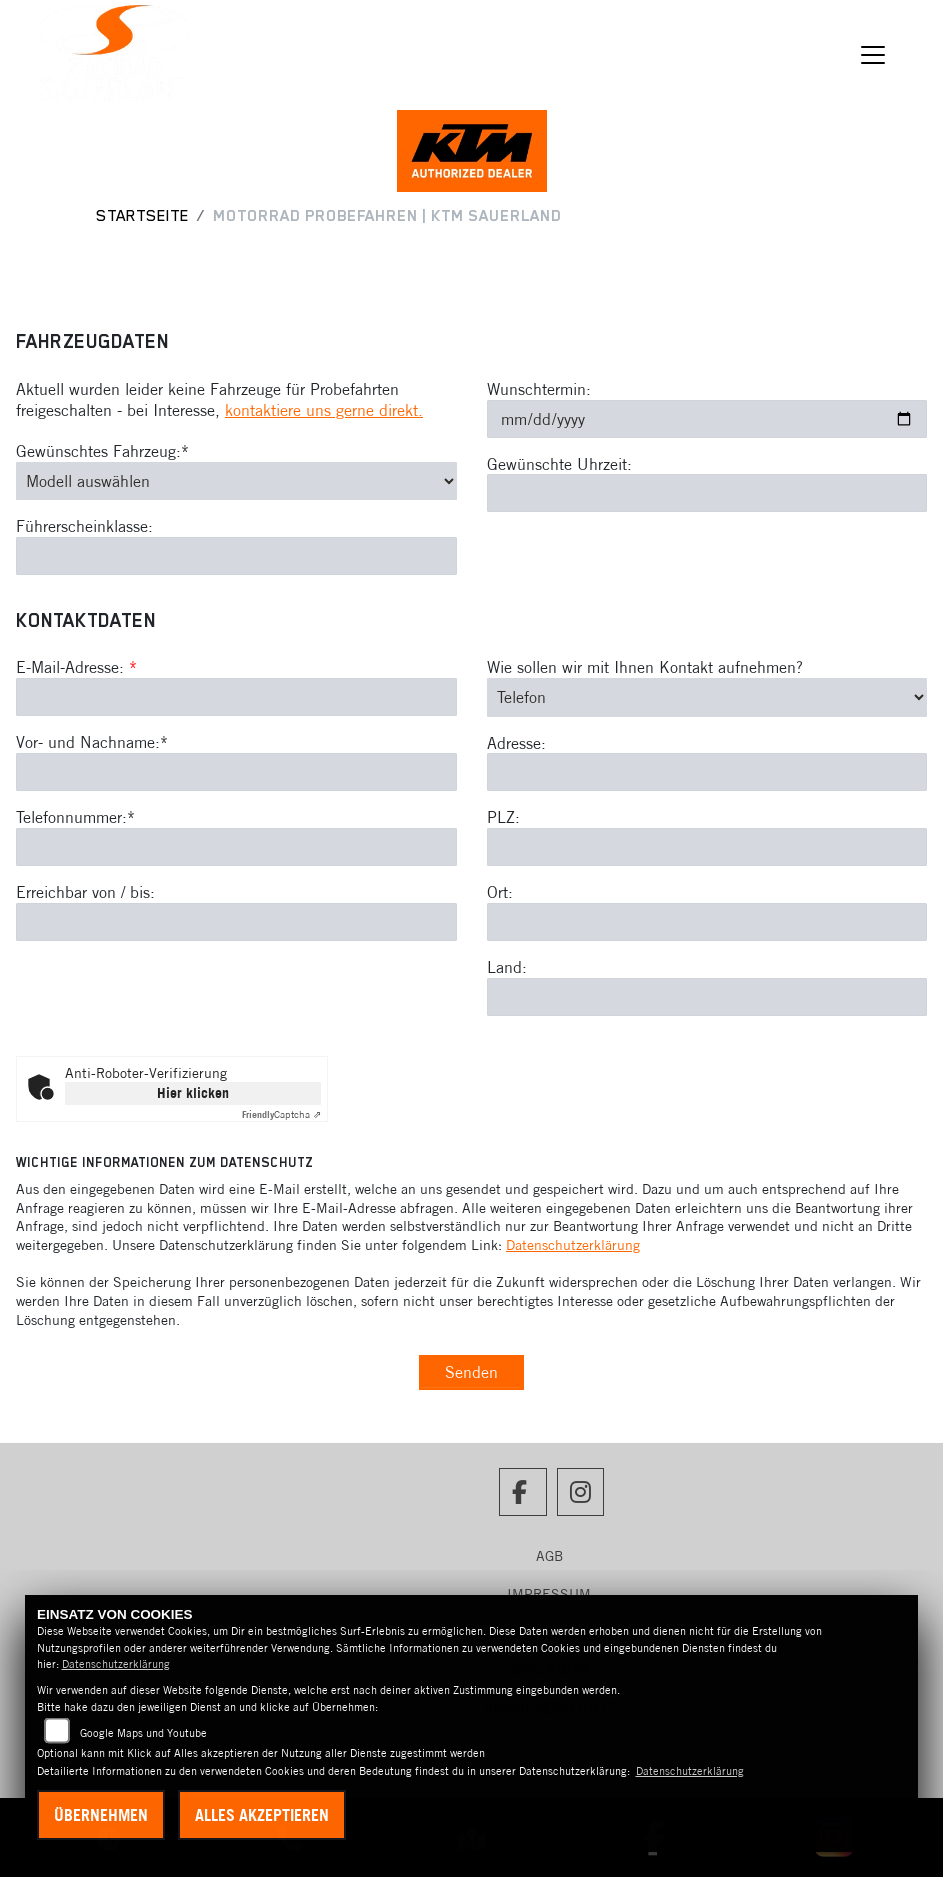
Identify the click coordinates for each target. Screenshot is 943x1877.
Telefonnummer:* (75, 817)
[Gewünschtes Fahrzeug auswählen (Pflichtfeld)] (236, 481)
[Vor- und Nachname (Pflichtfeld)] (236, 772)
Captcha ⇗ (281, 1114)
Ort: (500, 892)
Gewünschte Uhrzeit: (559, 464)
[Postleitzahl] (707, 847)
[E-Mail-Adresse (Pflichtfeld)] (236, 697)
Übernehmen (101, 1815)
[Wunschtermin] (707, 419)
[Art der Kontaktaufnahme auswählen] (707, 697)
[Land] (707, 997)
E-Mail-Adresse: (76, 668)
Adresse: (516, 743)
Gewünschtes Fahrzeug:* (102, 451)
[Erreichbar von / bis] (236, 922)
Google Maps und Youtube (143, 1733)
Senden (471, 1372)
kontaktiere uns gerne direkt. (324, 410)
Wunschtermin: (539, 389)
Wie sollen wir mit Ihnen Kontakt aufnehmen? (645, 668)
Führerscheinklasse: (84, 526)
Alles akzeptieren (262, 1815)
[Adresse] (707, 773)
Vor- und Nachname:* (92, 742)
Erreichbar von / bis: (85, 892)
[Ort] (707, 922)
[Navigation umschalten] (873, 55)
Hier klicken (193, 1093)
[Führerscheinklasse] (236, 556)
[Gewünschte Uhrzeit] (707, 493)
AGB (549, 1556)
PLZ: (503, 818)
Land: (507, 967)
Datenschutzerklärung (573, 1245)
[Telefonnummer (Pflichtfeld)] (236, 847)
